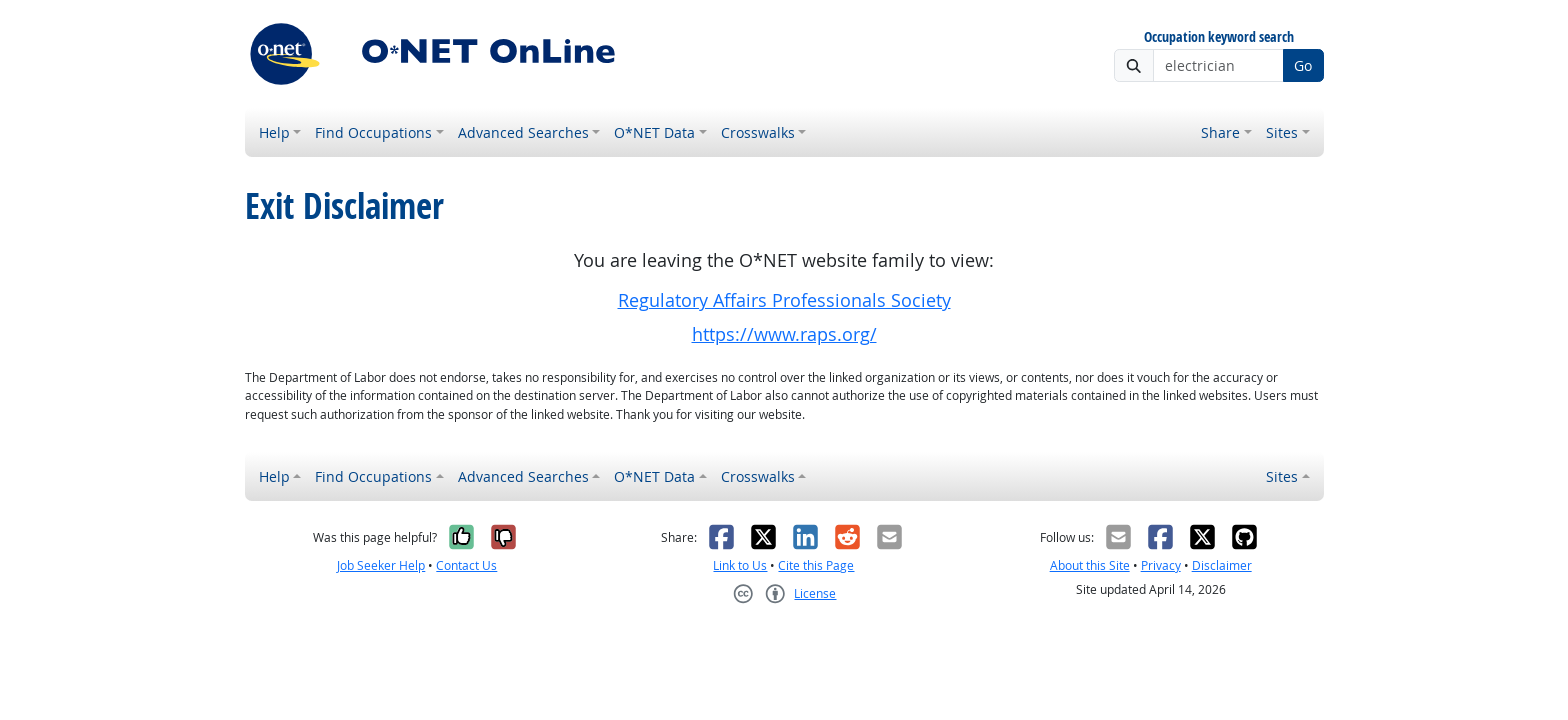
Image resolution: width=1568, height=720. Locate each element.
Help (274, 132)
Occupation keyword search (1219, 37)
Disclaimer (1222, 565)
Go (1303, 65)
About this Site (1090, 565)
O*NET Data (654, 132)
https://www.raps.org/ (784, 334)
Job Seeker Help (381, 565)
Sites (1282, 132)
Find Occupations (373, 132)
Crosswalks (758, 132)
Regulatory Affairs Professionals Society (784, 300)
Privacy (1161, 565)
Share (1220, 132)
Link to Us (740, 565)
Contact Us (466, 565)
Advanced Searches (523, 132)
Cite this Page (816, 565)
